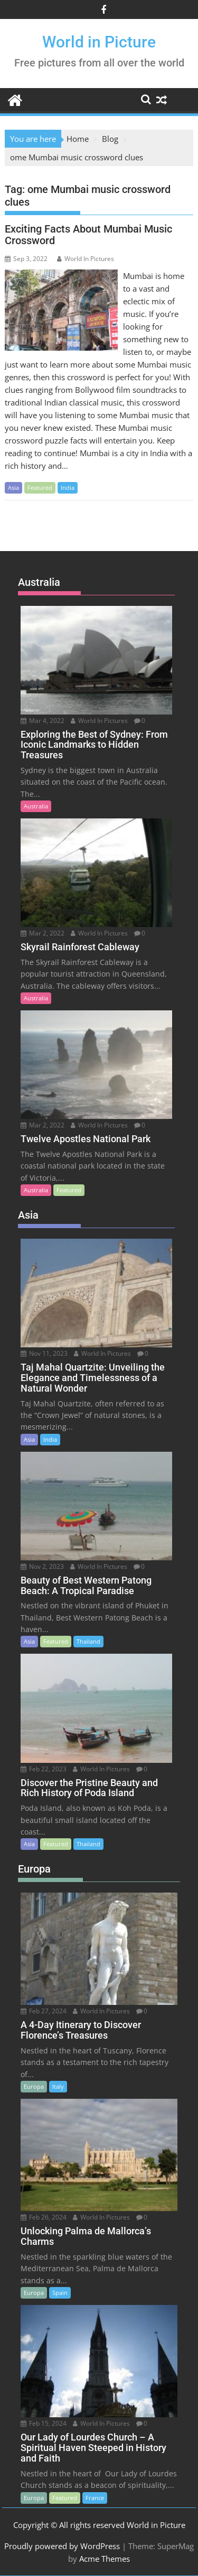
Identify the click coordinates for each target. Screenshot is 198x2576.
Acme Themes (104, 2558)
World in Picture (99, 42)
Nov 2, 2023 (42, 1566)
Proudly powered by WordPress (62, 2546)
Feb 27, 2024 (44, 2010)
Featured (39, 487)
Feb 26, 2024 (44, 2217)
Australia (36, 806)
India (67, 487)
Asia (13, 487)
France (95, 2498)
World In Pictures (85, 258)
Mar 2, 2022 (42, 933)
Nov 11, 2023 (44, 1353)
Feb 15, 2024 (44, 2423)
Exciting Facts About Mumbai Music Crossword (88, 235)
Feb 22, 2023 (44, 1768)
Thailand (88, 1641)
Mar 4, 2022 (42, 720)
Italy (58, 2086)
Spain (60, 2293)
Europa (34, 2086)
